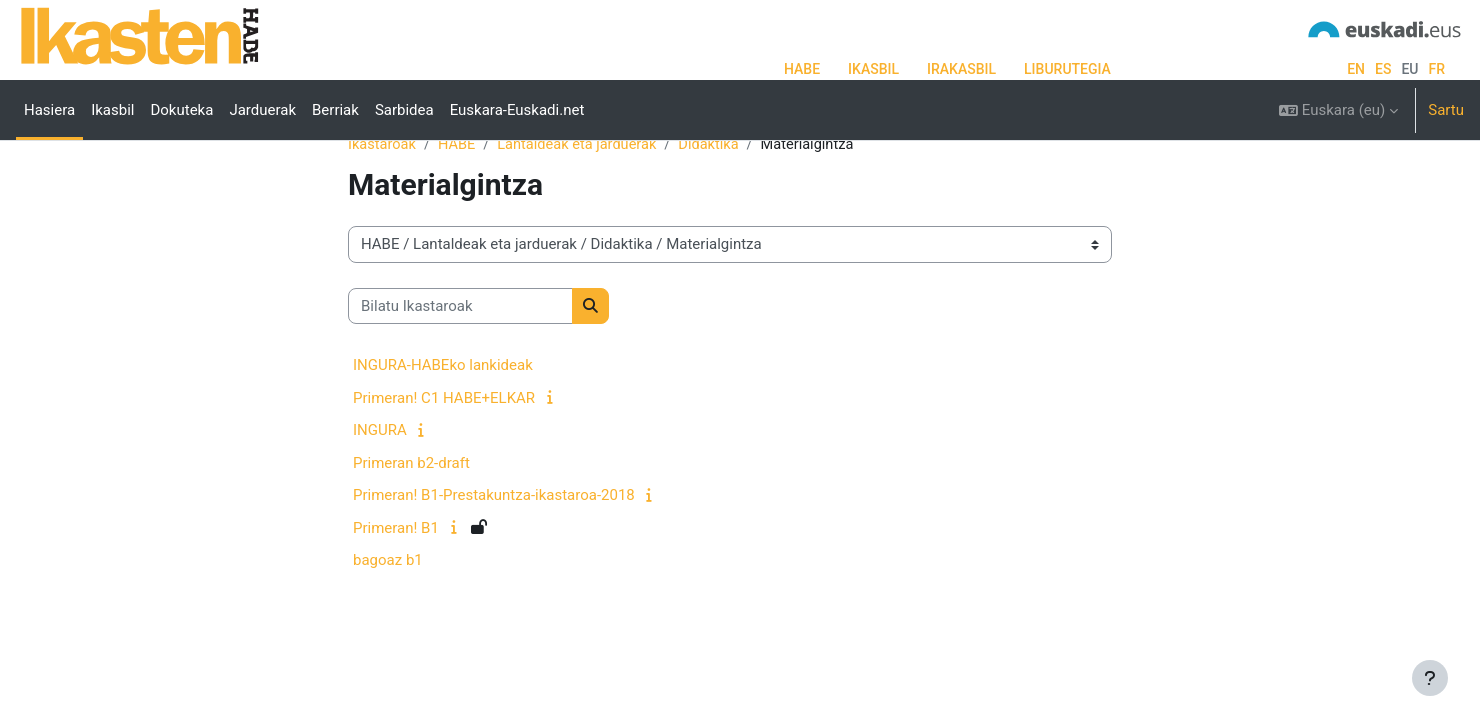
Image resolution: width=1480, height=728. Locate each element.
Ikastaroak (383, 207)
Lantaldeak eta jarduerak (583, 207)
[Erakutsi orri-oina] (1430, 678)
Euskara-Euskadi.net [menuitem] (517, 110)
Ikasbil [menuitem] (112, 110)
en (1356, 69)
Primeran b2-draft (411, 526)
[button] (1338, 110)
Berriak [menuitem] (335, 110)
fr (1436, 69)
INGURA (380, 494)
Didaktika (718, 207)
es (1383, 69)
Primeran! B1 (396, 591)
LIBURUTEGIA (1067, 69)
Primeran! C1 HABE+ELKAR (444, 461)
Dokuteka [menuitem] (181, 110)
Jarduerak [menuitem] (262, 110)
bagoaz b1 (388, 624)
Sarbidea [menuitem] (404, 110)
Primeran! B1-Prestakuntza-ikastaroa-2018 (494, 559)
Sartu (1446, 110)
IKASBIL (873, 69)
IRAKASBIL (961, 69)
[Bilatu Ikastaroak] (460, 369)
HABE (802, 69)
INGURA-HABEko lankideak (443, 429)
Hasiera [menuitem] (49, 110)
